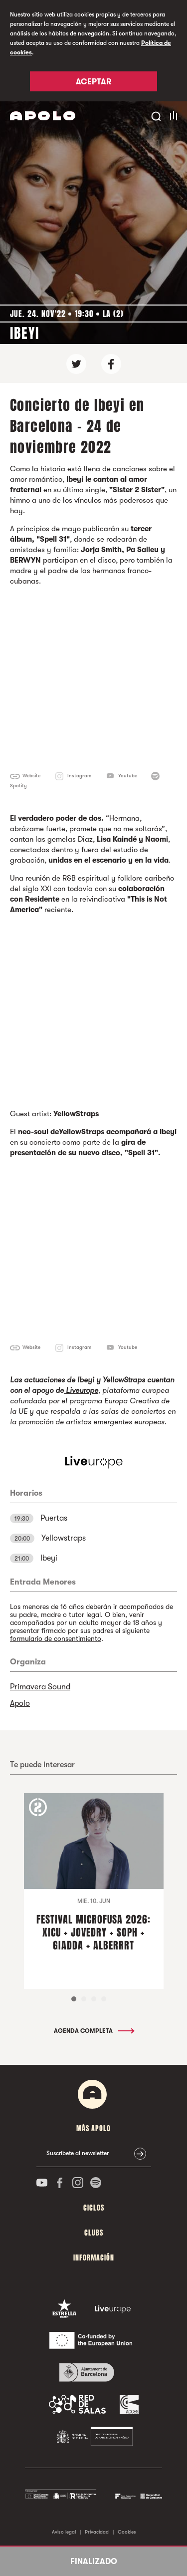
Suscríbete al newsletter (77, 2153)
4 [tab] (103, 1998)
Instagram (79, 775)
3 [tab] (93, 1998)
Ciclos (93, 2208)
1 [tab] (73, 1998)
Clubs (93, 2233)
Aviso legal (64, 2532)
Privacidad (97, 2532)
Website (31, 775)
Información (93, 2258)
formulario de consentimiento (55, 1638)
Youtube (127, 775)
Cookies (127, 2532)
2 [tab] (83, 1998)
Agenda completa (93, 2030)
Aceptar (93, 81)
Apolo (20, 1703)
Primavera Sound (40, 1686)
